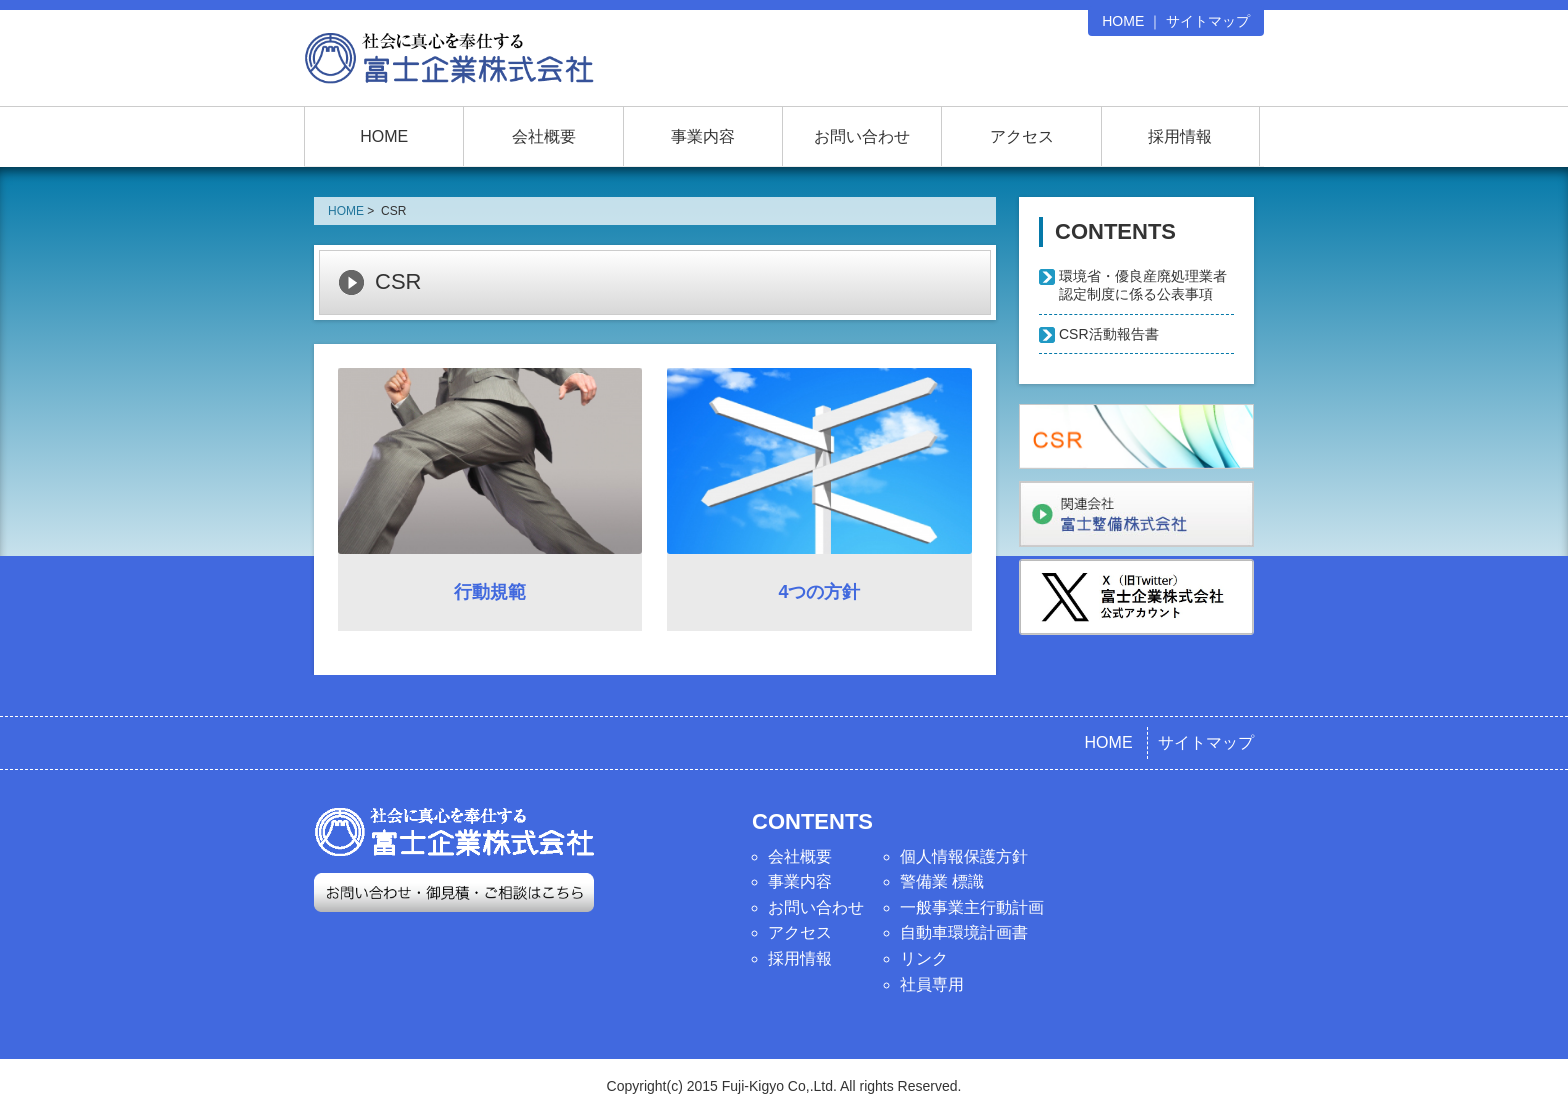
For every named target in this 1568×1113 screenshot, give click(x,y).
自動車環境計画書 (964, 932)
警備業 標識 (942, 881)
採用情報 (1180, 136)
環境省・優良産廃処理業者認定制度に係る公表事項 (1143, 285)
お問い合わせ (862, 136)
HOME (1123, 21)
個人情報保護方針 (964, 856)
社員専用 (932, 984)
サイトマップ (1208, 21)
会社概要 (544, 136)
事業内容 (703, 136)
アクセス (1022, 136)
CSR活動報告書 (1109, 334)
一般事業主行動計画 (972, 907)
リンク (924, 958)
